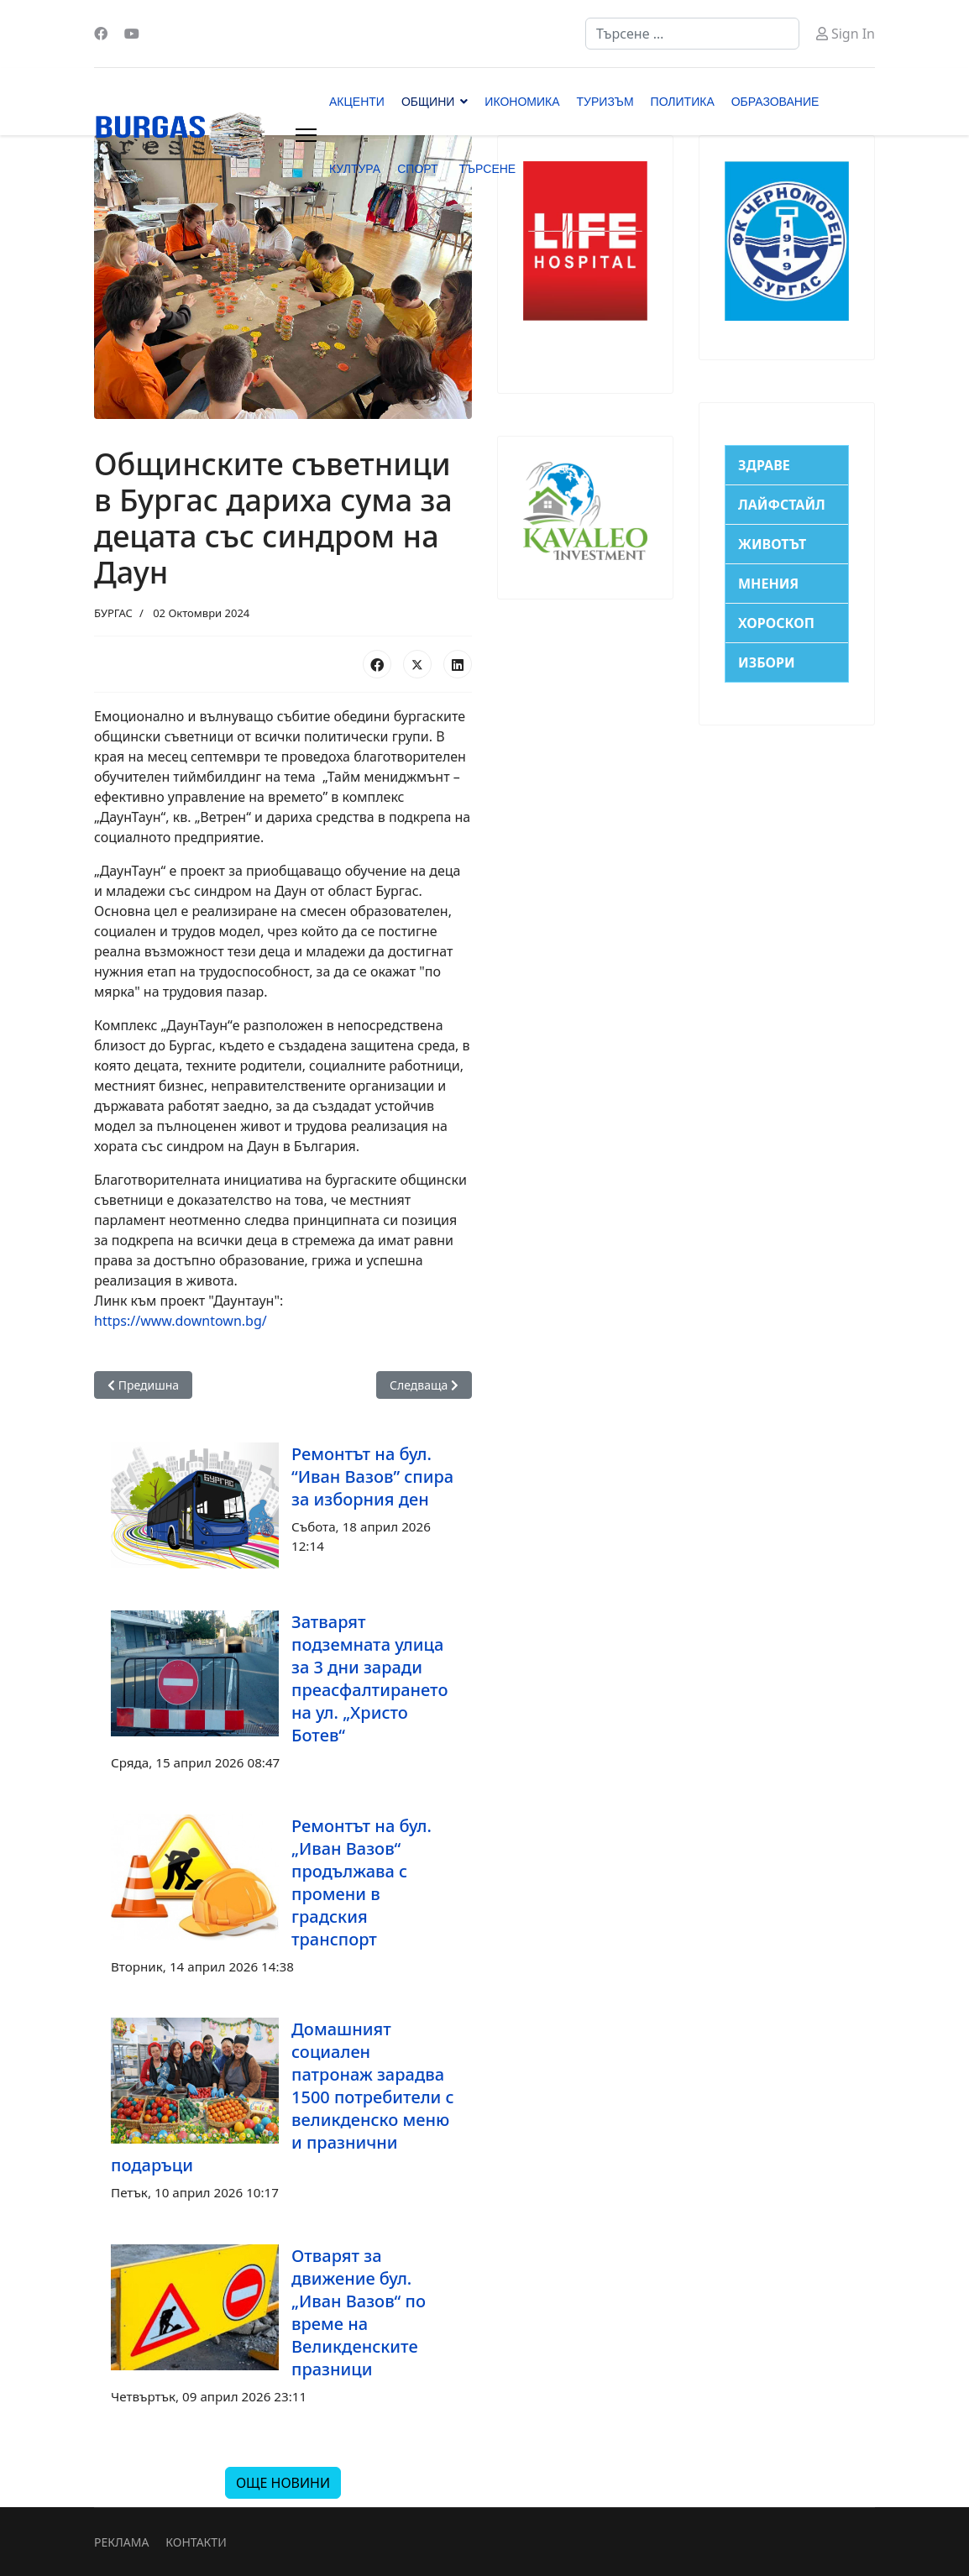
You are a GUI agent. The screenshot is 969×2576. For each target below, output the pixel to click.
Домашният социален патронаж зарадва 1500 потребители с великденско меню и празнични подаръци (282, 2097)
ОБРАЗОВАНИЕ (775, 101)
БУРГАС (113, 612)
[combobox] (692, 34)
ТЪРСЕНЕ (487, 168)
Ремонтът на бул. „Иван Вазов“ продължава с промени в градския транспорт (361, 1882)
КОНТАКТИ (195, 2542)
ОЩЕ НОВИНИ (283, 2483)
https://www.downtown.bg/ (180, 1321)
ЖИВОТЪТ (772, 544)
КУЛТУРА (354, 168)
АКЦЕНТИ (357, 101)
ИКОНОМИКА (521, 101)
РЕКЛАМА (121, 2542)
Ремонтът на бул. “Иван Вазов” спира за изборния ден (372, 1476)
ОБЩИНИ (427, 101)
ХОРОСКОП (776, 623)
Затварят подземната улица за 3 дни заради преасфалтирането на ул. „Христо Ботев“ (369, 1678)
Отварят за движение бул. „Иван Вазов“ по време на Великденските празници (358, 2312)
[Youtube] (131, 33)
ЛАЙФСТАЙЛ (781, 504)
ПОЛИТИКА (683, 101)
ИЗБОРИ (766, 662)
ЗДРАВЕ (764, 465)
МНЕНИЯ (768, 583)
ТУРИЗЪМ (605, 101)
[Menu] (306, 135)
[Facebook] (100, 33)
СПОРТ (417, 168)
